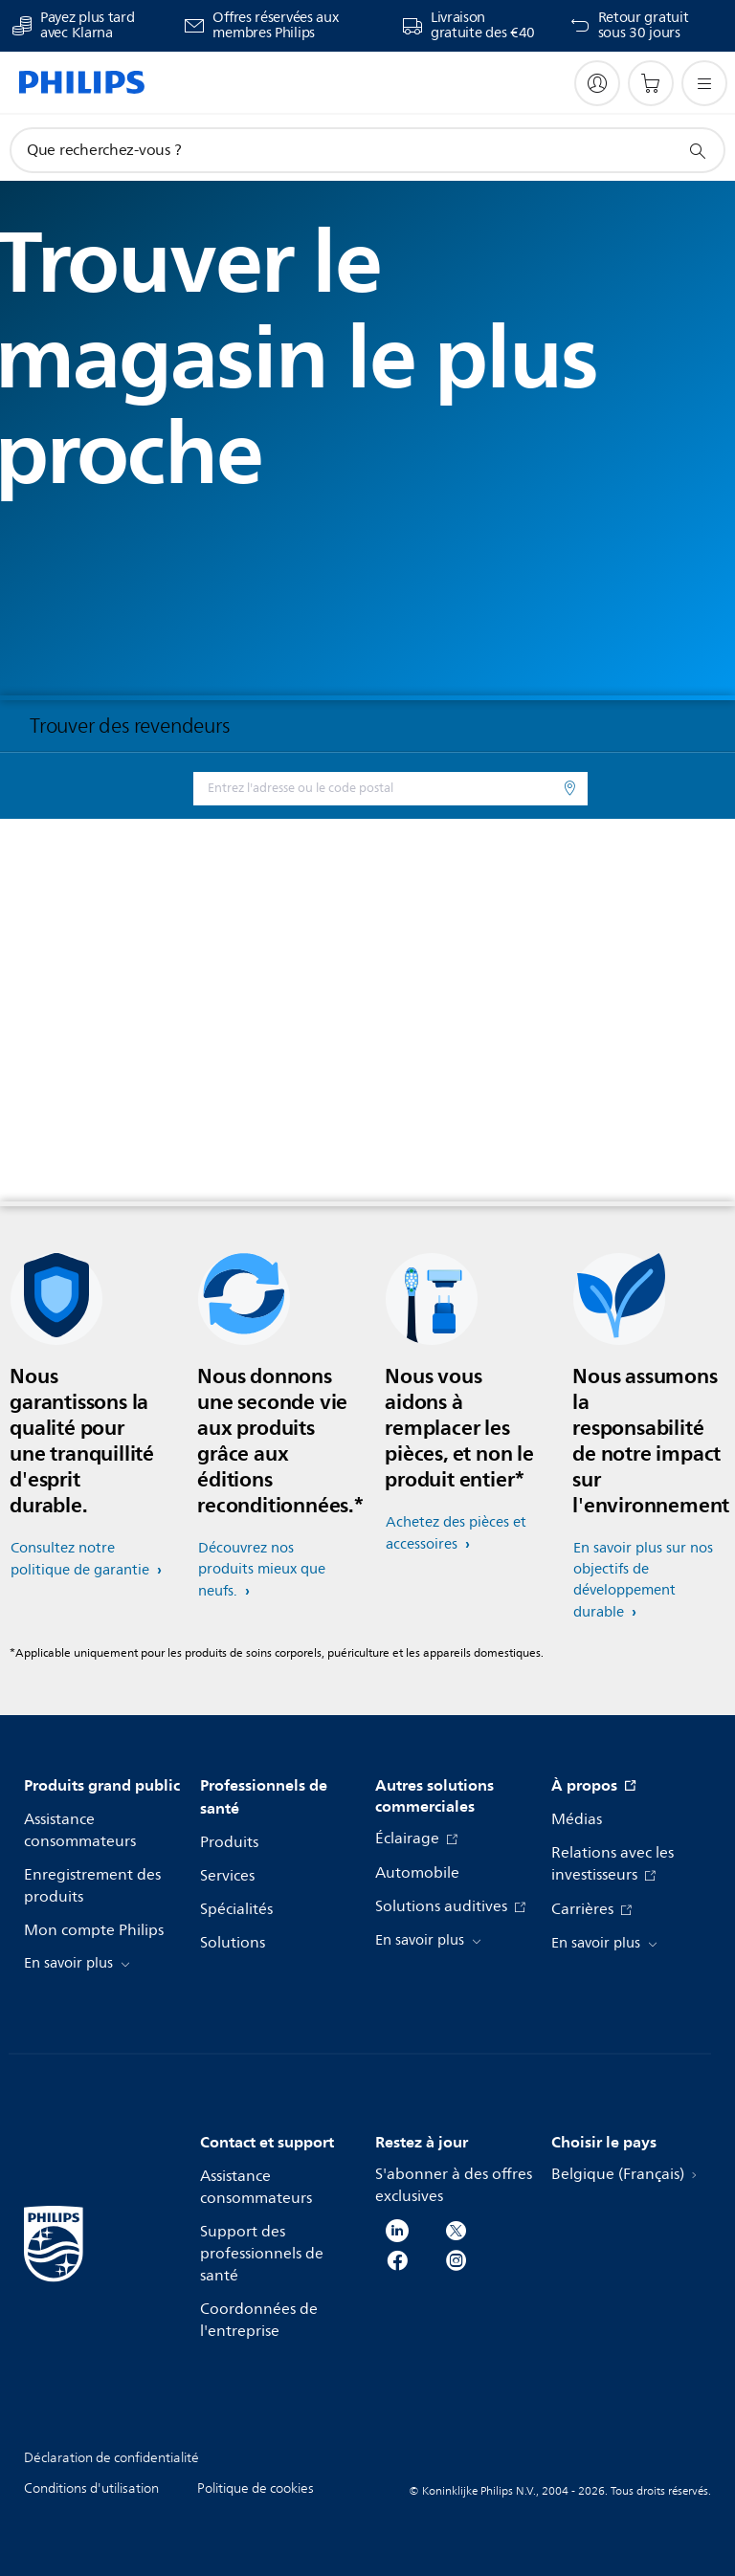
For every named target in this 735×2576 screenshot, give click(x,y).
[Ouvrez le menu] (704, 83)
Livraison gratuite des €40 (483, 26)
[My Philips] (597, 83)
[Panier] (651, 83)
